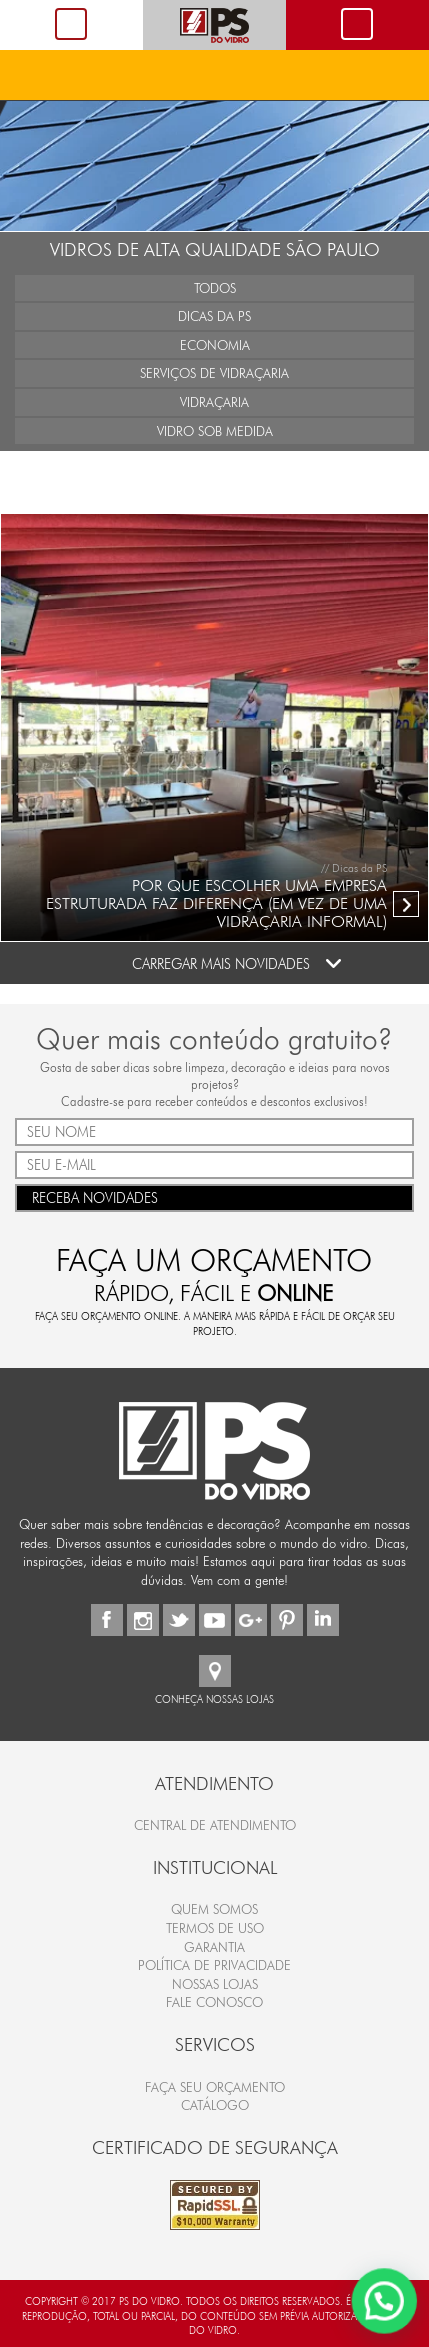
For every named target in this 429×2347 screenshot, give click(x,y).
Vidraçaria (214, 402)
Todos (215, 288)
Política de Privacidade (214, 1965)
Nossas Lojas (215, 1984)
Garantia (214, 1947)
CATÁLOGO (215, 2105)
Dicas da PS (214, 316)
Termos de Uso (215, 1928)
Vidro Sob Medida (215, 431)
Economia (215, 345)
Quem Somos (214, 1909)
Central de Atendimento (215, 1825)
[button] (385, 2304)
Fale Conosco (214, 2002)
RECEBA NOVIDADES (214, 1196)
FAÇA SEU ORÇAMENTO (215, 2087)
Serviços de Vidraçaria (214, 373)
